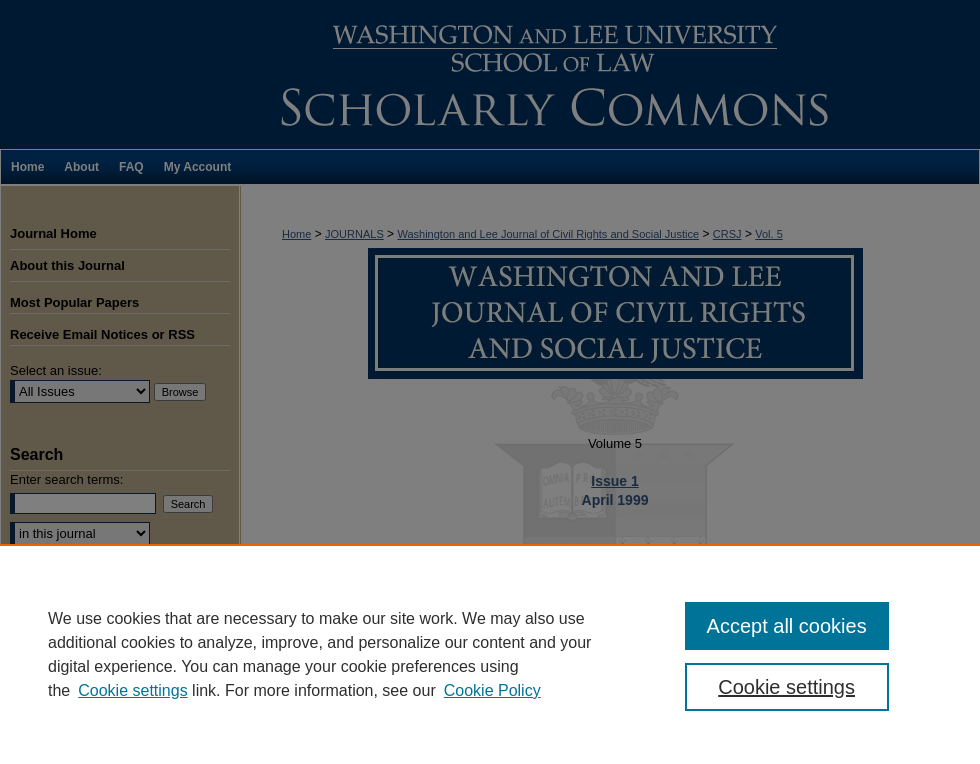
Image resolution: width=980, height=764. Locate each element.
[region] (490, 654)
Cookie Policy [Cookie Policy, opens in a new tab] (492, 690)
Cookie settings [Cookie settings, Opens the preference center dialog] (786, 687)
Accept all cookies (787, 626)
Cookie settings (132, 690)
